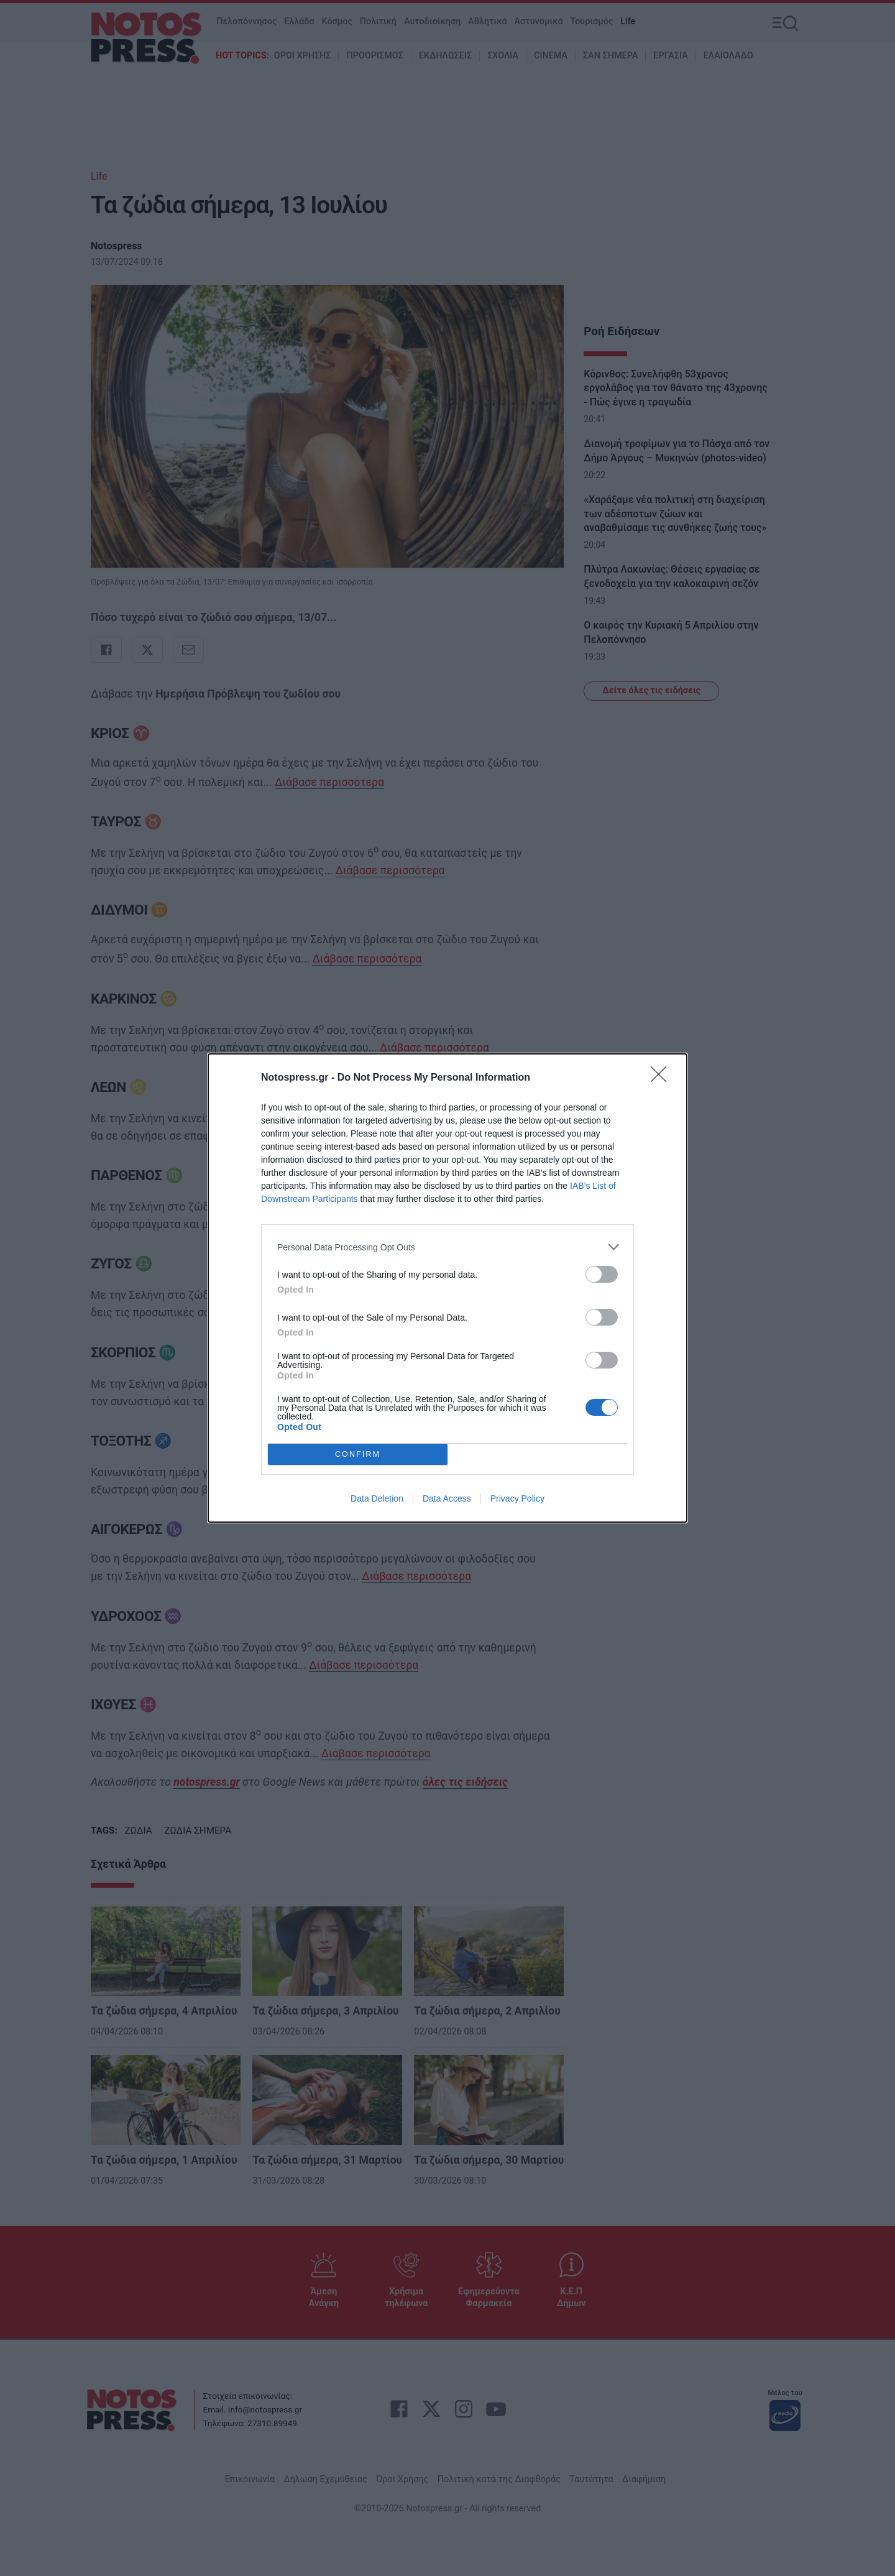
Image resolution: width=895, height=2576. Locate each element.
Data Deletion (377, 1498)
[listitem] (447, 1246)
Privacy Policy (517, 1498)
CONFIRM (357, 1454)
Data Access (447, 1498)
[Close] (662, 1078)
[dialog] (447, 1288)
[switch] (601, 1274)
